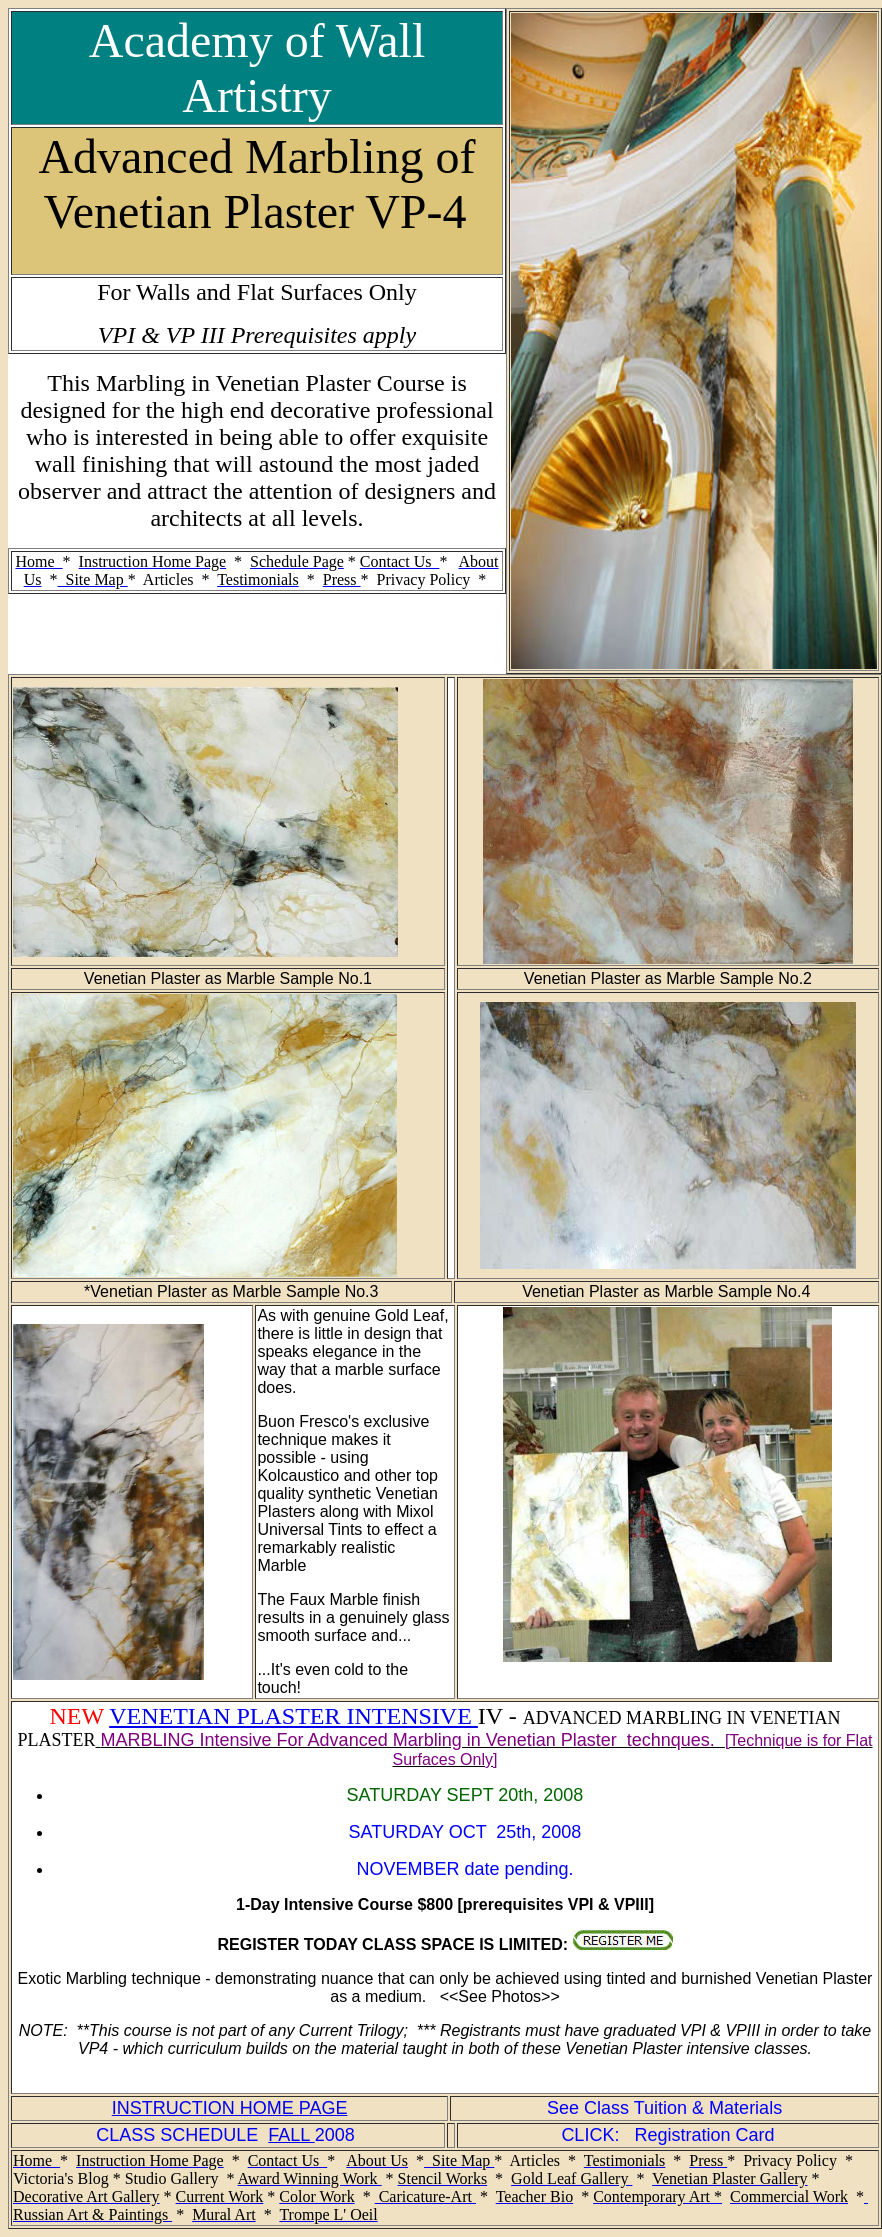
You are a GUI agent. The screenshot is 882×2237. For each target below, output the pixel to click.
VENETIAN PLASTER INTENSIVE (293, 1716)
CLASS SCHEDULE (182, 2135)
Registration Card (704, 2135)
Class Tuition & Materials (683, 2108)
